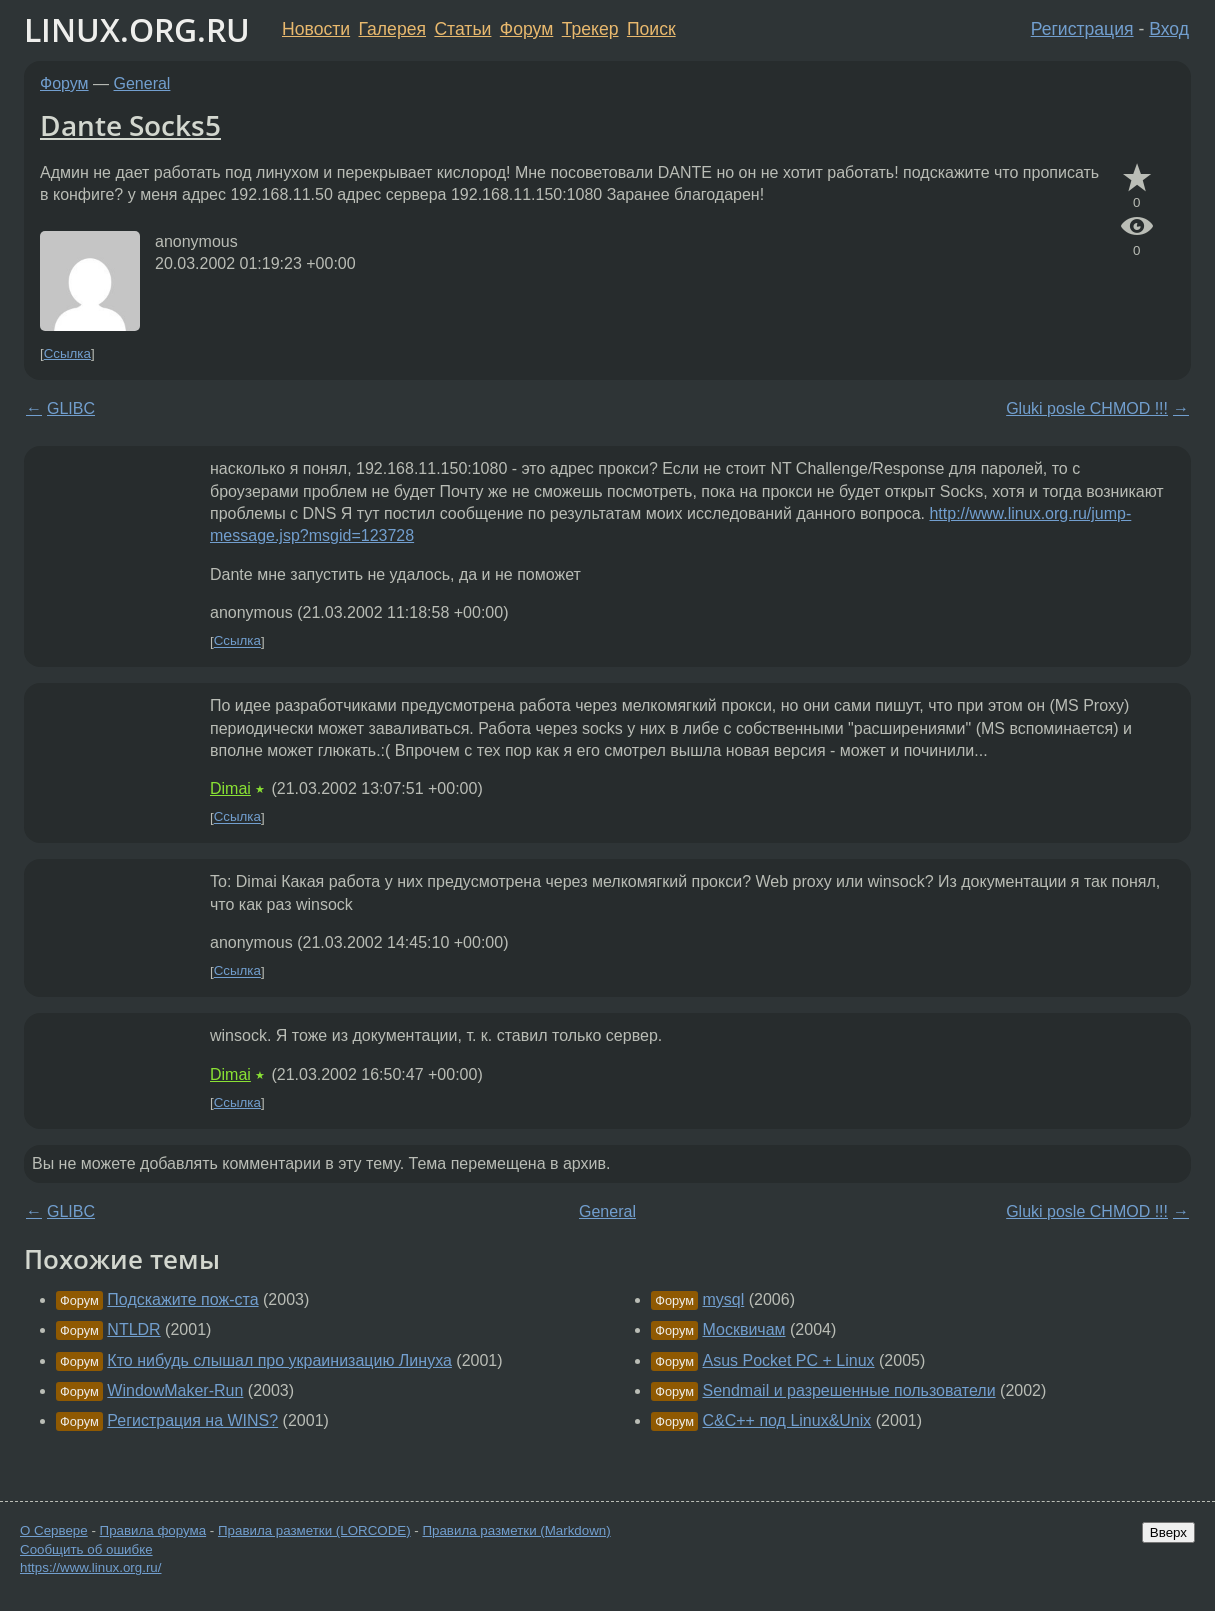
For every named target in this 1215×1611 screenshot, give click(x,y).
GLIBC (71, 408)
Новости (316, 29)
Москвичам (743, 1329)
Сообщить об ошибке (86, 1549)
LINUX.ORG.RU (137, 29)
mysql (723, 1299)
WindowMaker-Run (175, 1390)
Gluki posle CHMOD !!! (1087, 408)
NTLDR (133, 1329)
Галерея (392, 29)
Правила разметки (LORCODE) (314, 1530)
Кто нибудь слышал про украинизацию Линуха (279, 1360)
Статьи (462, 29)
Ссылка (67, 353)
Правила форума (153, 1530)
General (142, 83)
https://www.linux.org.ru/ (90, 1567)
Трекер (590, 29)
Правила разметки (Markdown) (516, 1530)
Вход (1169, 29)
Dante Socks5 (130, 125)
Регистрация (1082, 29)
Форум (526, 29)
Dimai (230, 788)
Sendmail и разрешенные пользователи (848, 1390)
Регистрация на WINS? (192, 1420)
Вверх (1168, 1532)
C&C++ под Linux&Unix (786, 1420)
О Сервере (54, 1530)
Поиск (651, 29)
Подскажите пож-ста (182, 1299)
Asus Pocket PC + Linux (788, 1360)
